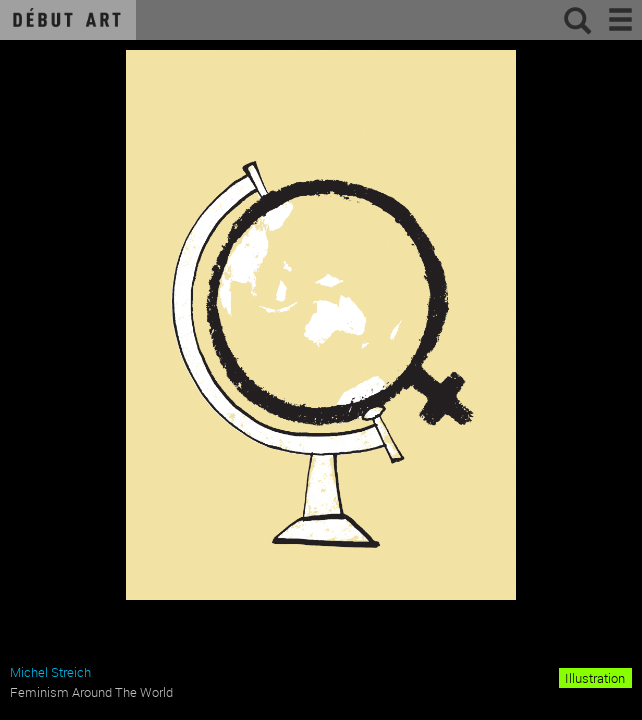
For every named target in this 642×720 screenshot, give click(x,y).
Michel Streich (50, 672)
